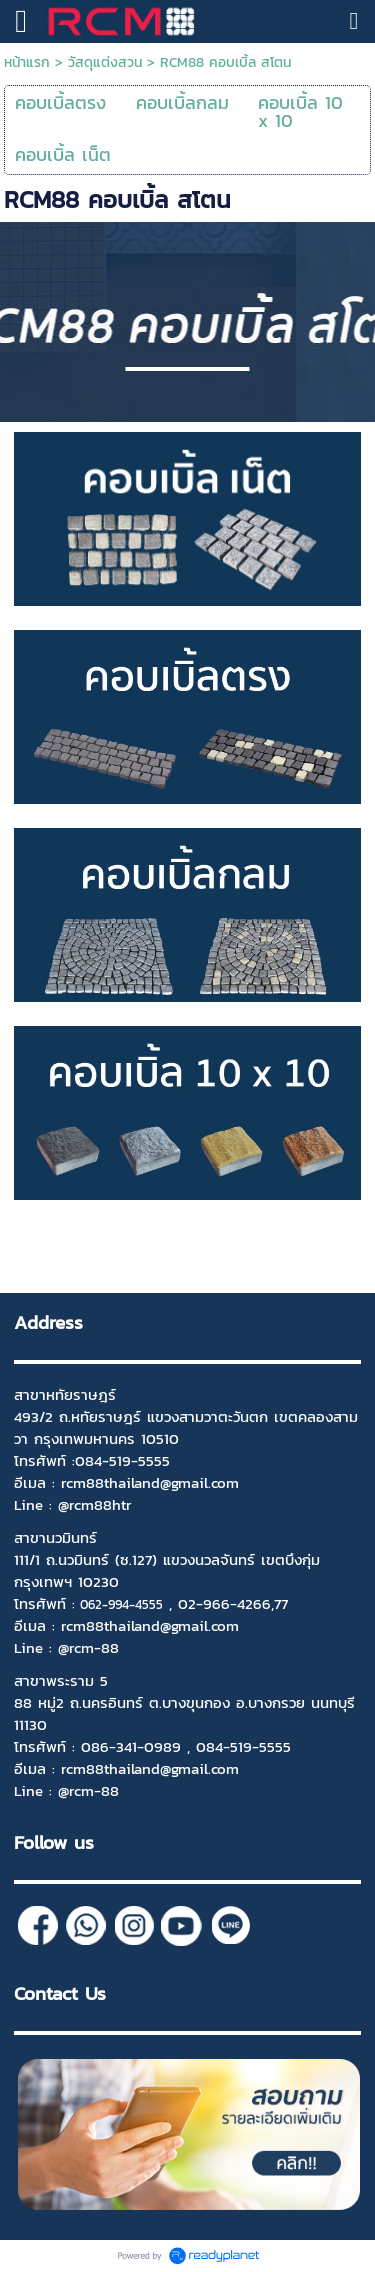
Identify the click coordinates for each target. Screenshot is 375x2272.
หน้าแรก (27, 62)
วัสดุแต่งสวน (105, 62)
